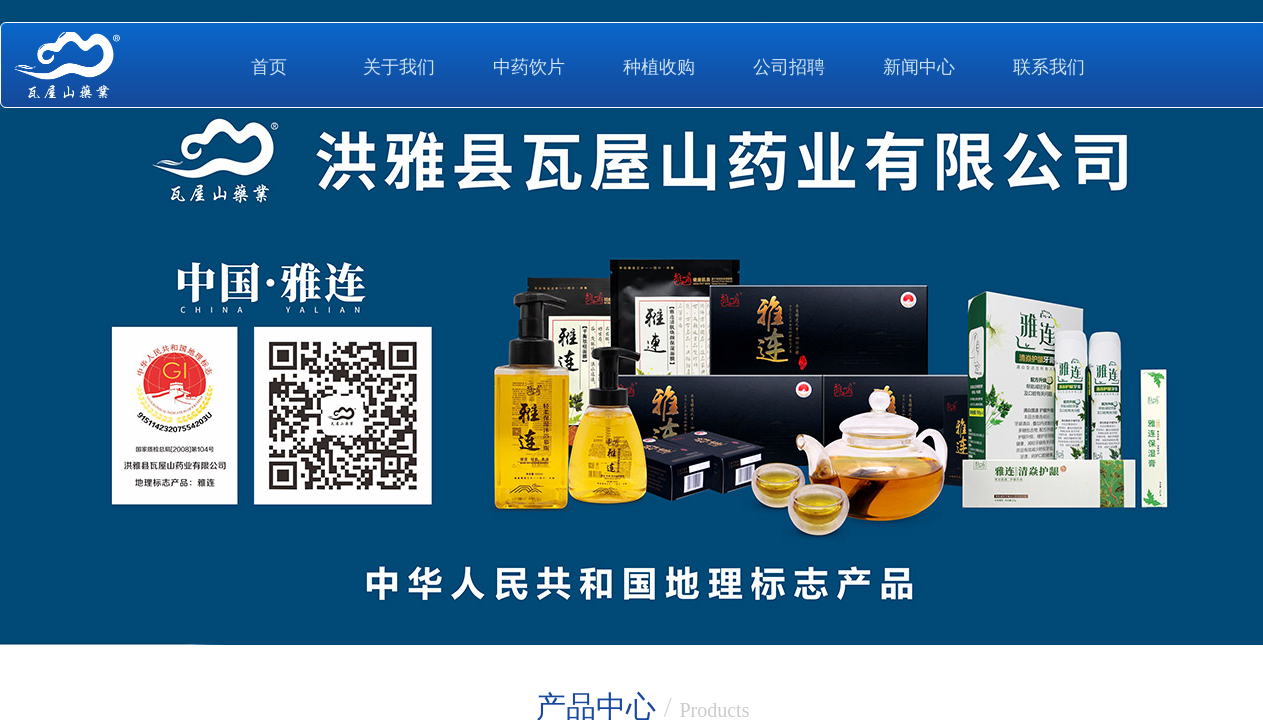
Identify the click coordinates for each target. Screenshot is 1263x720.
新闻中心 (919, 67)
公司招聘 (789, 67)
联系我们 (1049, 67)
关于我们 (399, 67)
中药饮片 (529, 67)
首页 (269, 67)
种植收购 (659, 67)
